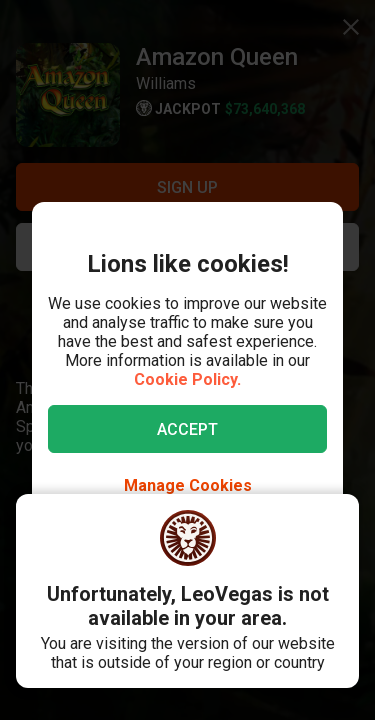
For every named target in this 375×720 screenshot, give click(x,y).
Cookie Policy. (187, 379)
